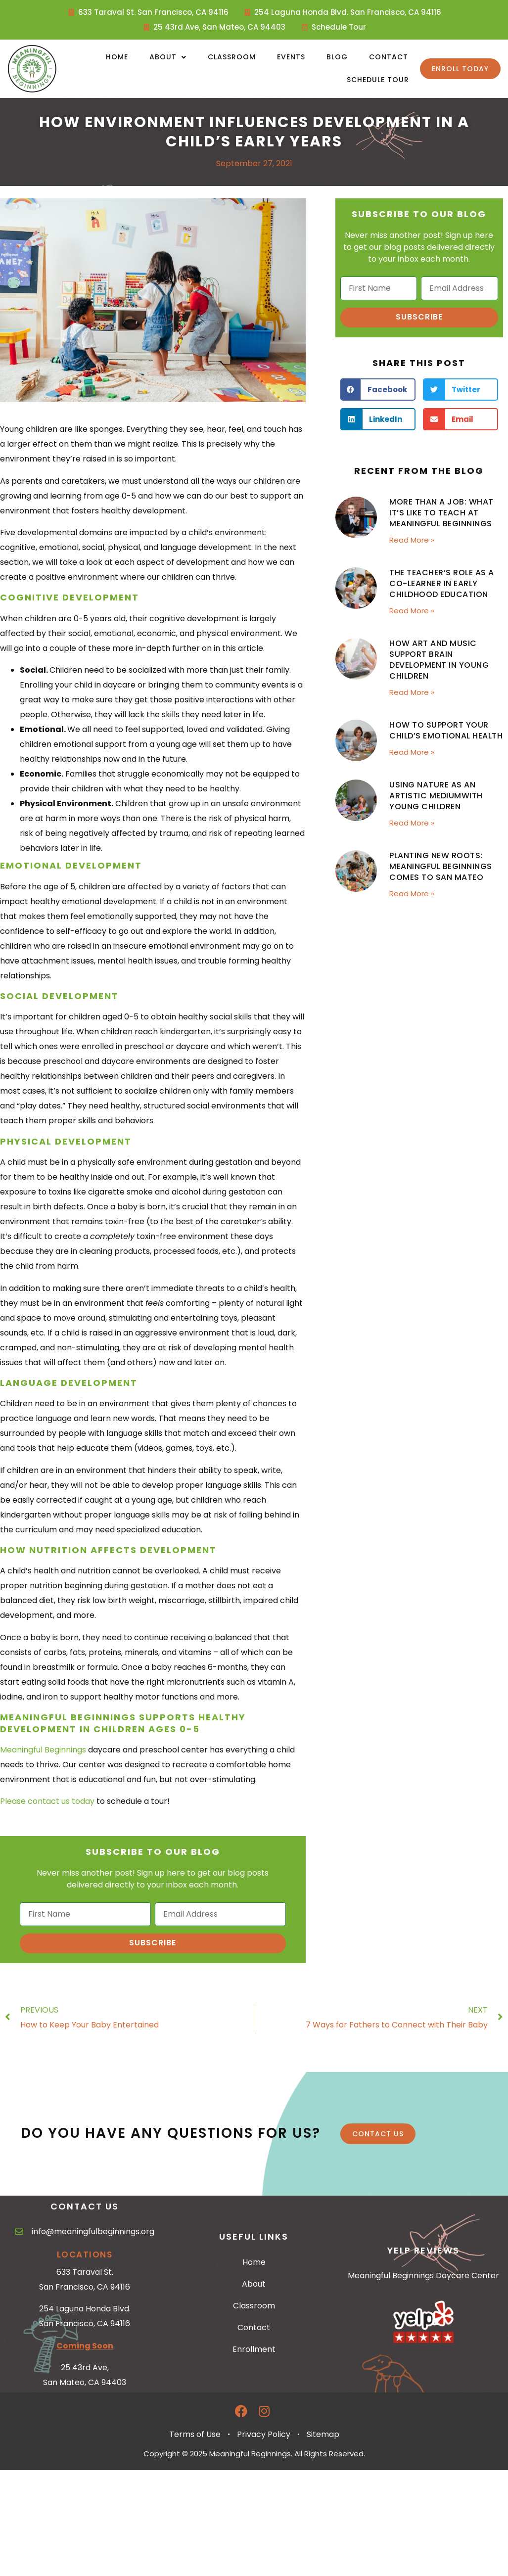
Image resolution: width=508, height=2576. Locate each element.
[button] (378, 389)
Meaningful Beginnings (43, 1749)
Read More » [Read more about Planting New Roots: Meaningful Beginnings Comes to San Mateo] (411, 893)
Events (291, 57)
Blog (337, 57)
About (167, 57)
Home (117, 57)
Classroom (232, 57)
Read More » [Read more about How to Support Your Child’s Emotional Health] (411, 752)
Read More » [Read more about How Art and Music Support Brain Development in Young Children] (411, 692)
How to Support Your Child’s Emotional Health (446, 730)
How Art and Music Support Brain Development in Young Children (439, 660)
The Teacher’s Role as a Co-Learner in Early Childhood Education (441, 583)
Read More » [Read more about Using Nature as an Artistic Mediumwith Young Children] (411, 823)
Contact (388, 57)
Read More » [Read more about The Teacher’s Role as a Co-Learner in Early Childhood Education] (411, 610)
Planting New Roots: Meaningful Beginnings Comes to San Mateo (440, 866)
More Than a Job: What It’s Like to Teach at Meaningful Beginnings (441, 512)
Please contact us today (47, 1801)
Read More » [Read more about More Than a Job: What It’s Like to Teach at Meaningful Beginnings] (411, 540)
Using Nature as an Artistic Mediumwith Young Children (436, 795)
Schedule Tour (378, 80)
